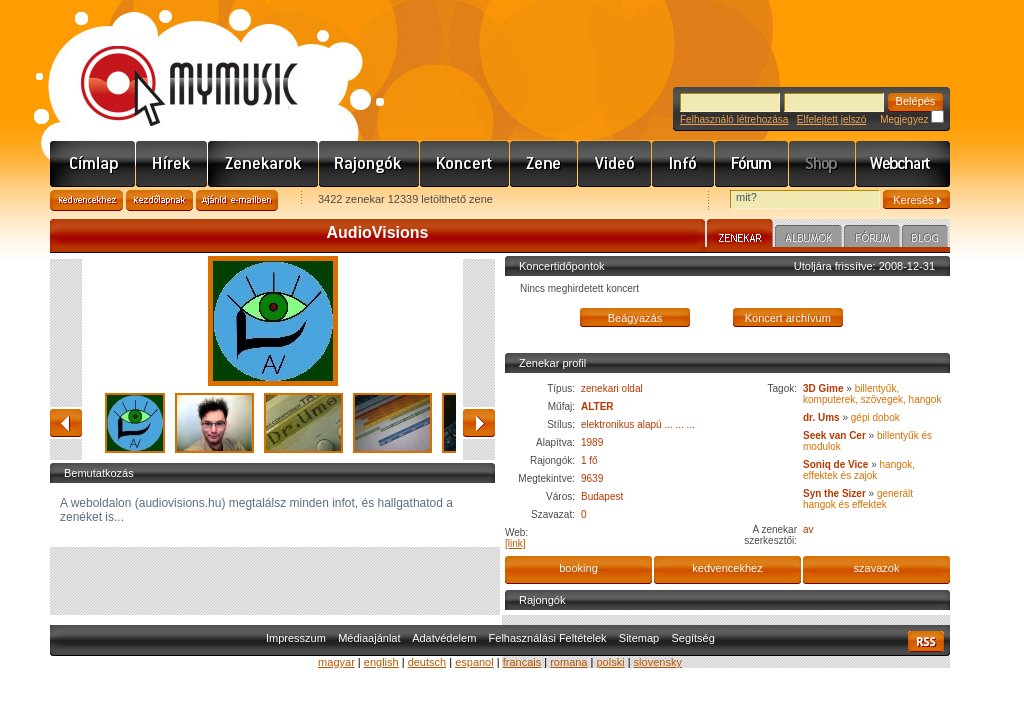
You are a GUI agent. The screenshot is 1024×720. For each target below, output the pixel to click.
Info (683, 164)
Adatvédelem (444, 638)
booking (578, 568)
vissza (66, 423)
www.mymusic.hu (172, 65)
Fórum (752, 164)
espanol (474, 662)
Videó (615, 164)
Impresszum (296, 638)
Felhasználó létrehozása (734, 119)
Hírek (172, 164)
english (381, 662)
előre (479, 423)
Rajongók (369, 164)
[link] (515, 543)
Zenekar (740, 236)
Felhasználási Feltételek (548, 638)
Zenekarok (263, 164)
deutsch (427, 662)
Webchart (903, 164)
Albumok (808, 239)
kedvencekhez (727, 568)
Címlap (93, 164)
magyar (336, 662)
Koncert (465, 164)
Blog (925, 239)
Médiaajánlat (369, 638)
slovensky (658, 662)
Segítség (692, 638)
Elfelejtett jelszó (831, 119)
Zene (544, 164)
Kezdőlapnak (159, 200)
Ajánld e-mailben (237, 200)
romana (568, 662)
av (808, 529)
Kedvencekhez (86, 200)
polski (610, 662)
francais (522, 662)
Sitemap (639, 638)
